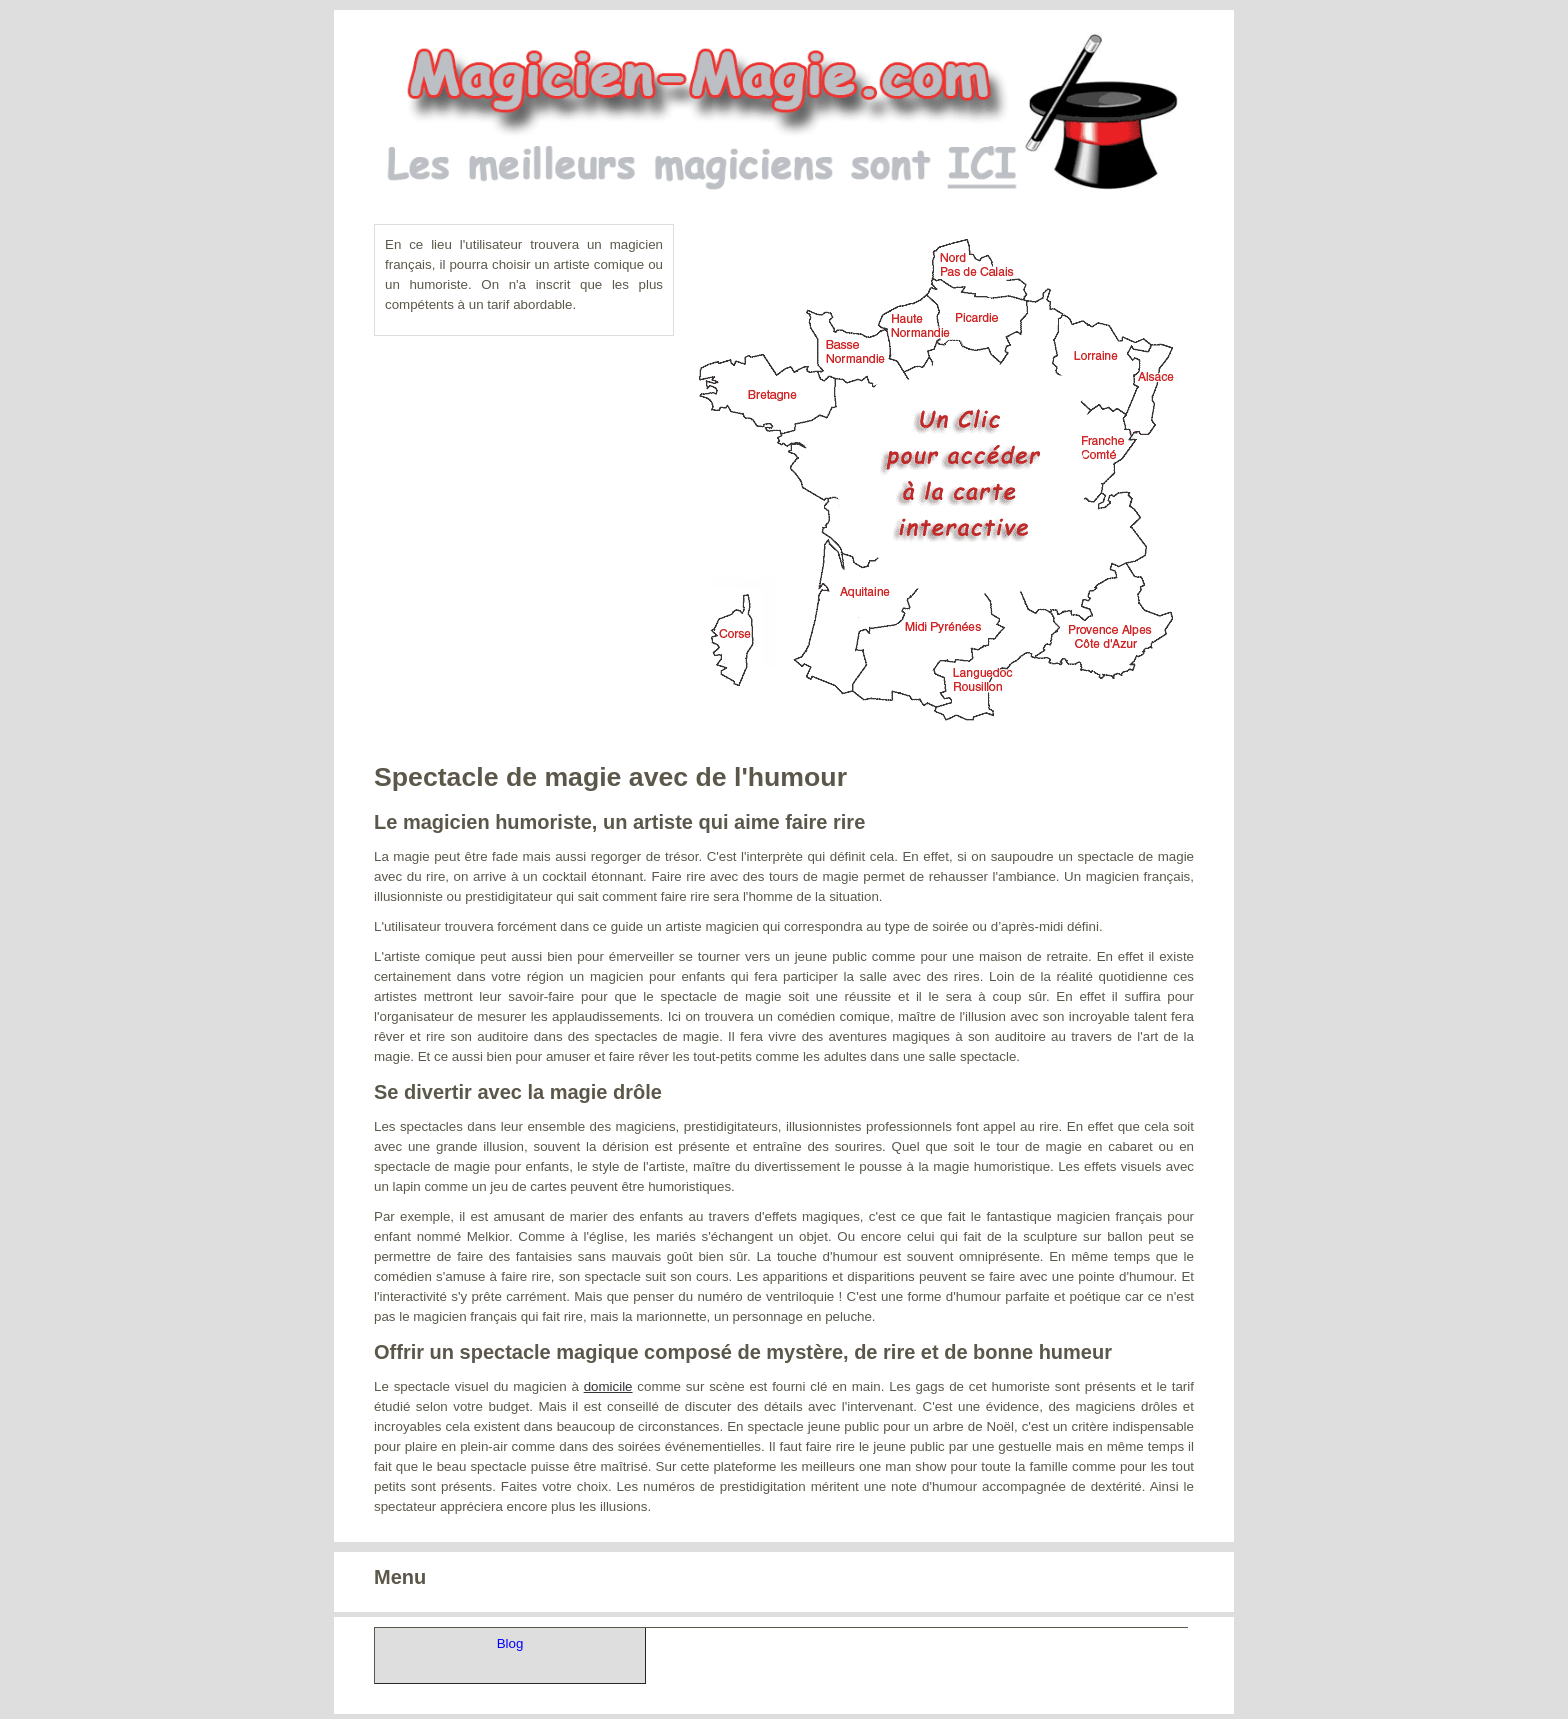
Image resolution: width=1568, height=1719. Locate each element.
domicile (608, 1386)
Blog (510, 1643)
